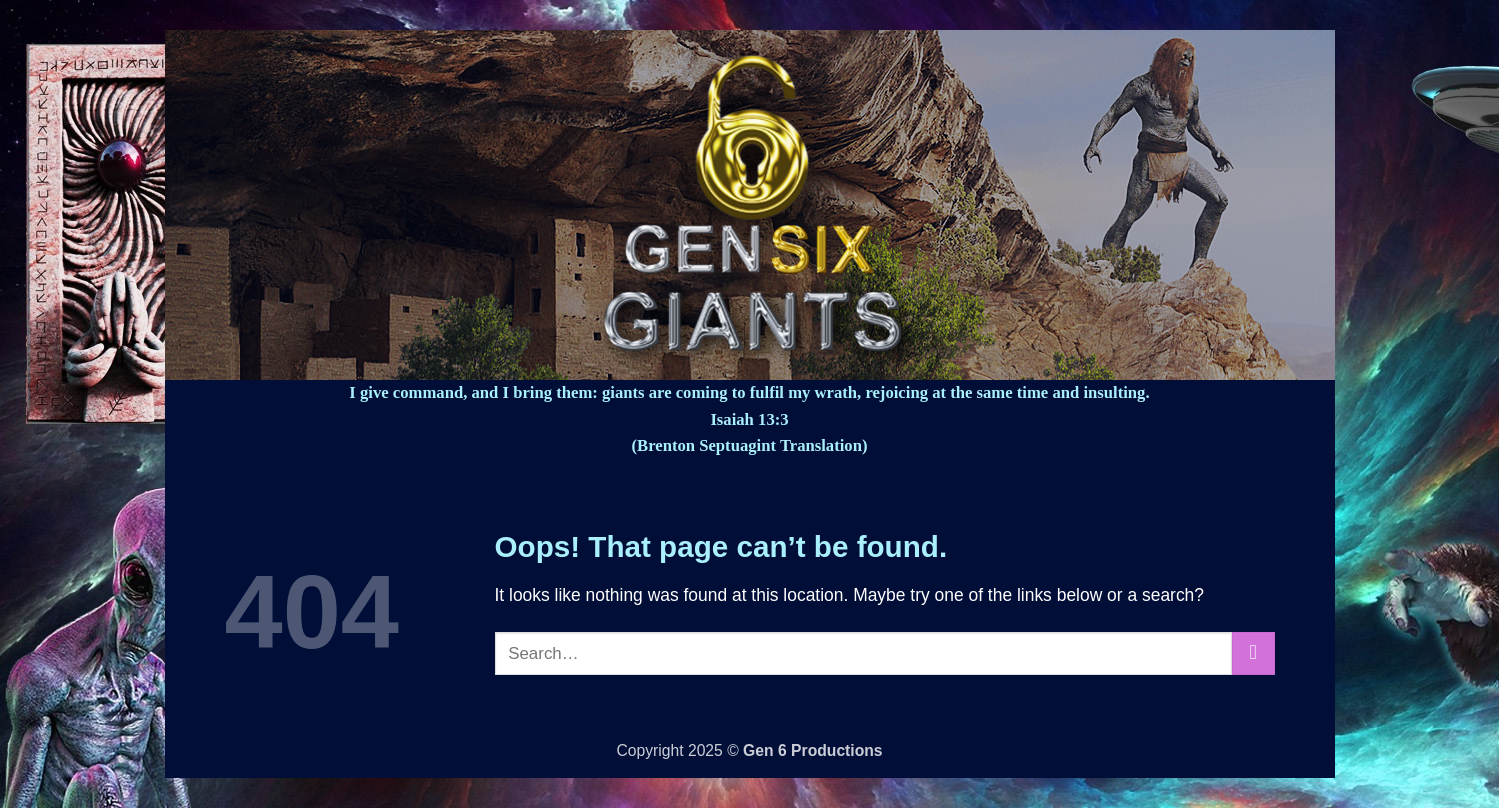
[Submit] (1253, 653)
